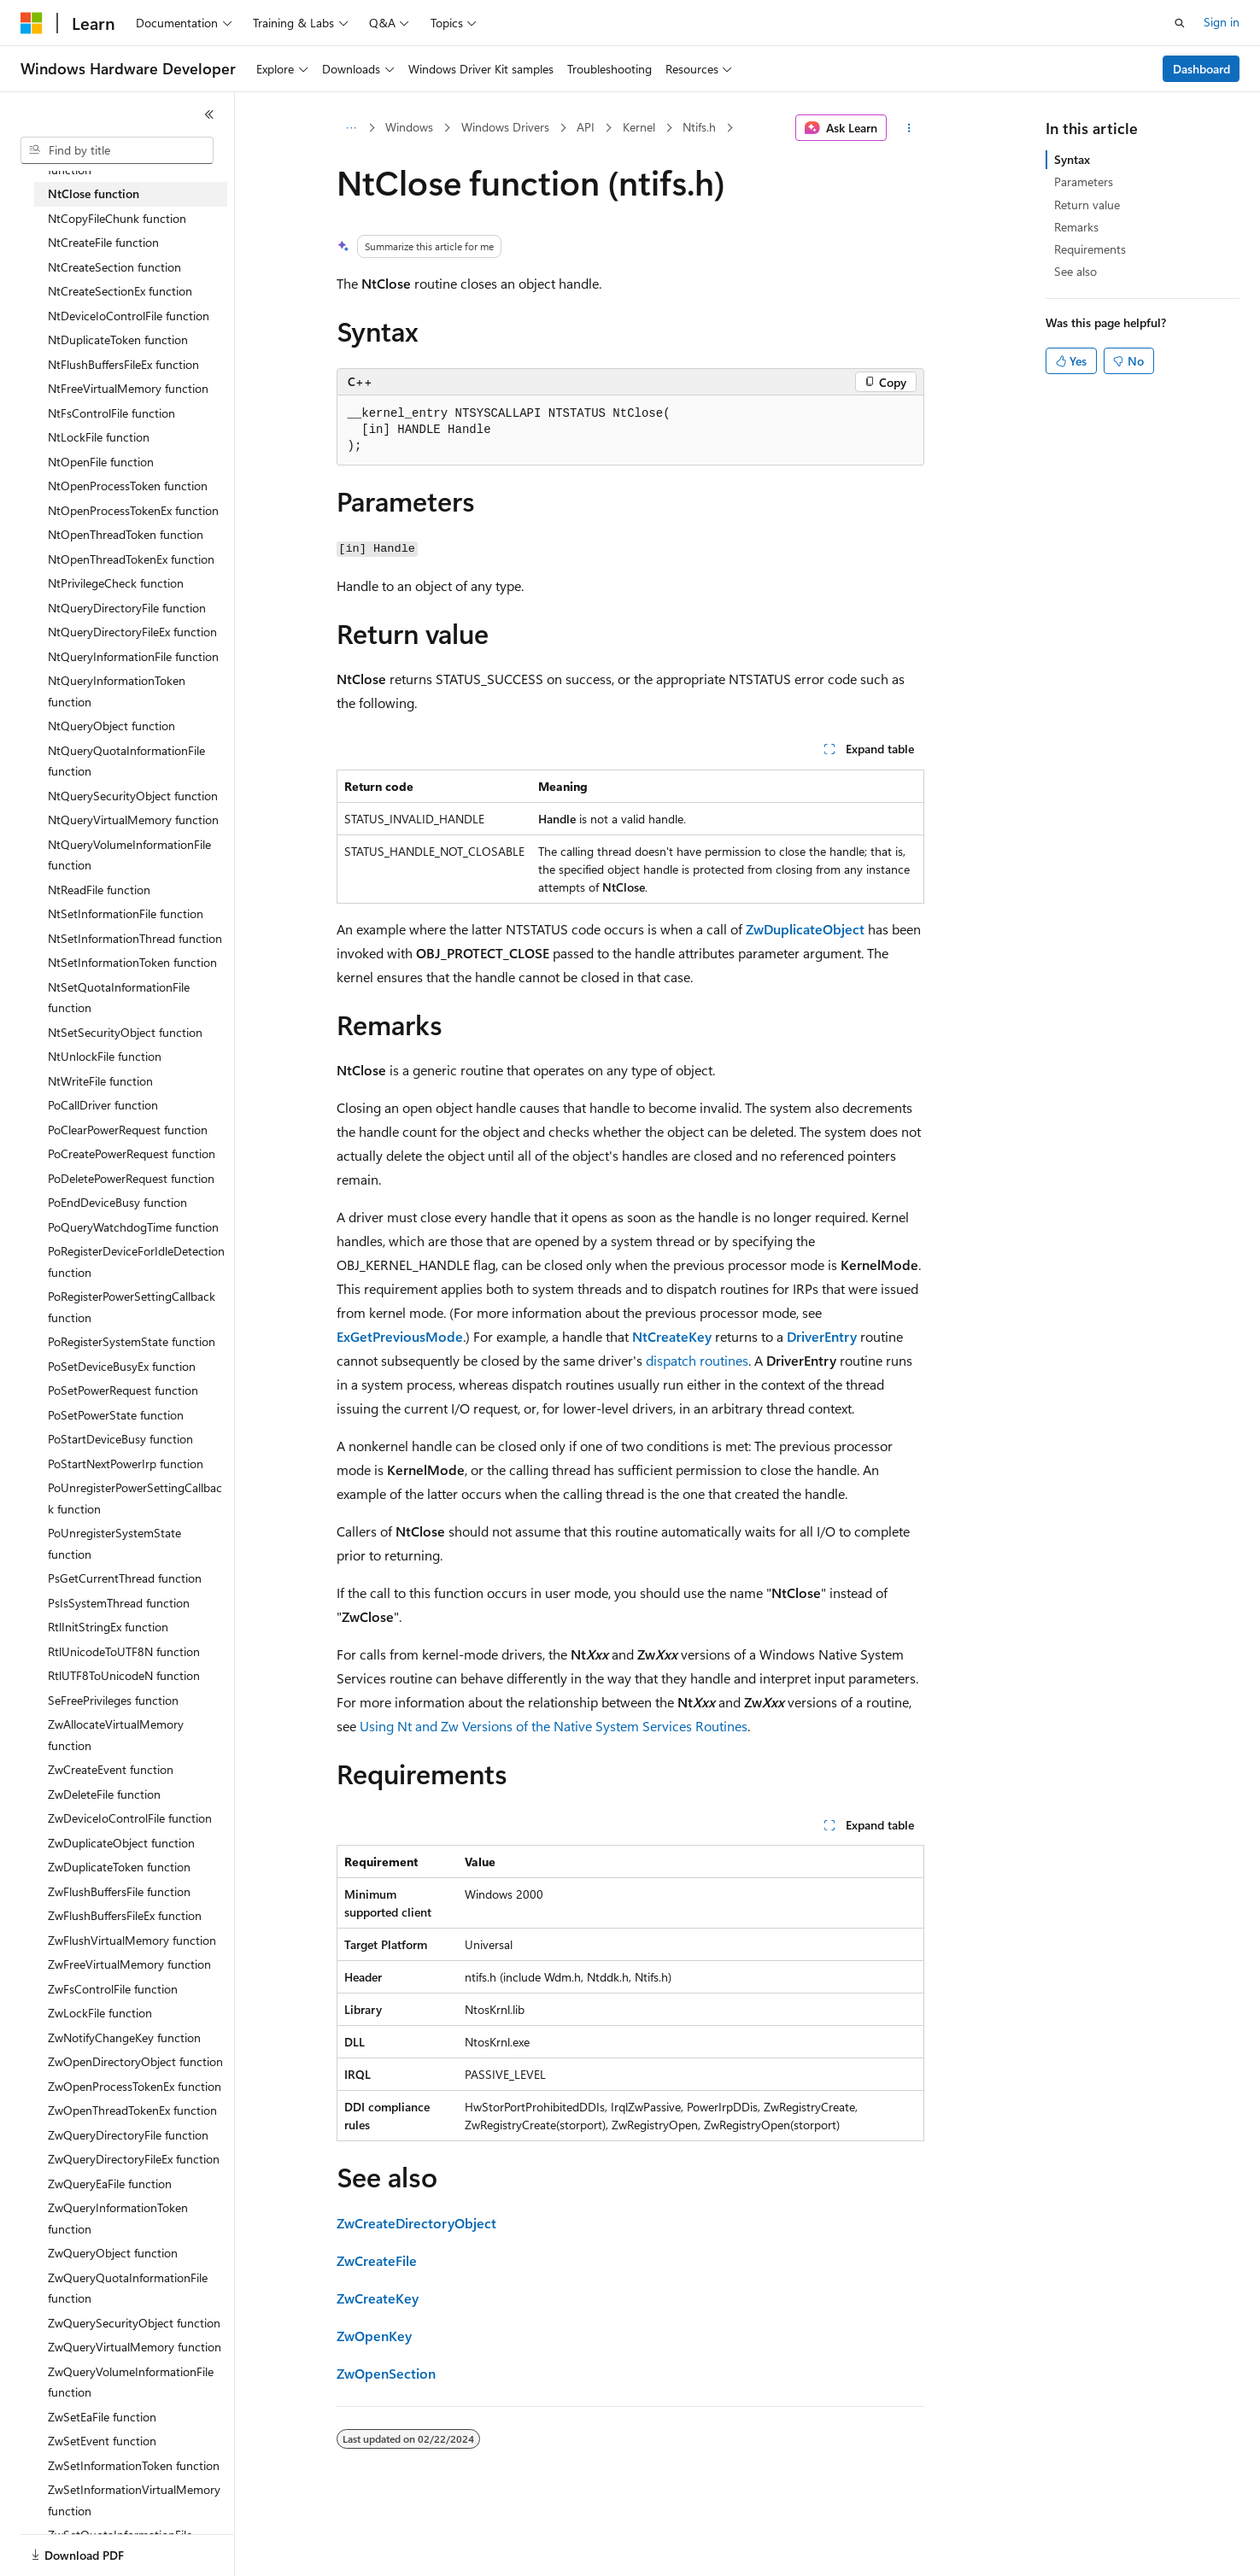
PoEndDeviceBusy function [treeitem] (117, 1202)
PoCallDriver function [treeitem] (103, 1105)
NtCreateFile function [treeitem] (103, 242)
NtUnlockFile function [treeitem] (104, 1056)
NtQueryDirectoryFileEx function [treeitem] (132, 632)
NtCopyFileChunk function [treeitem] (117, 218)
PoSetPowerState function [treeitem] (116, 1415)
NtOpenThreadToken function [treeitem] (125, 534)
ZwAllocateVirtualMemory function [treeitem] (116, 1734)
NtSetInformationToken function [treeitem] (132, 962)
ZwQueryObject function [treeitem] (113, 2253)
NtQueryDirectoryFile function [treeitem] (127, 608)
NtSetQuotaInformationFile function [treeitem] (119, 997)
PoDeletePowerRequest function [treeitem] (131, 1178)
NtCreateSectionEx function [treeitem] (120, 291)
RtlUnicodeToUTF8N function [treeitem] (124, 1651)
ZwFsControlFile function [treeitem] (113, 1989)
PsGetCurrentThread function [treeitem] (125, 1578)
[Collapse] (209, 114)
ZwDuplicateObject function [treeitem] (121, 1843)
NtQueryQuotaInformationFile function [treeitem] (126, 761)
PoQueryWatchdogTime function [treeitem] (133, 1227)
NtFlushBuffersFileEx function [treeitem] (123, 364)
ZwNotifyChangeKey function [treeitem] (124, 2037)
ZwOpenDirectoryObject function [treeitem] (135, 2061)
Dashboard (1201, 69)
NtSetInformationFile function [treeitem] (125, 913)
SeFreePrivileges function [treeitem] (113, 1700)
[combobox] (117, 150)
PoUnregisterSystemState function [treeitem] (114, 1543)
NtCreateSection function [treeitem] (114, 267)
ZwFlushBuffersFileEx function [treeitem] (125, 1915)
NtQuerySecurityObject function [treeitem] (133, 795)
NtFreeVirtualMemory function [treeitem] (128, 388)
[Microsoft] (32, 23)
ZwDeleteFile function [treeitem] (104, 1794)
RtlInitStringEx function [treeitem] (108, 1627)
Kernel (639, 127)
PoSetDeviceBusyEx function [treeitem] (122, 1366)
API (586, 127)
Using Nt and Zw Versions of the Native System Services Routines (553, 1726)
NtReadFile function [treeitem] (99, 889)
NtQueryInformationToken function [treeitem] (116, 691)
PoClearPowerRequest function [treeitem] (128, 1129)
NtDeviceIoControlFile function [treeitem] (128, 315)
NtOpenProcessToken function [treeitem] (128, 485)
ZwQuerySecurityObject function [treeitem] (134, 2323)
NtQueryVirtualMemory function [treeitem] (133, 819)
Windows (409, 127)
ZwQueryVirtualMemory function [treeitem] (134, 2347)
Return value (1087, 204)
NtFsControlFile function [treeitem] (111, 413)
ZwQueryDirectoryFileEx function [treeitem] (134, 2159)
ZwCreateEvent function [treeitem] (110, 1769)
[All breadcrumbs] (351, 128)
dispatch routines (697, 1360)
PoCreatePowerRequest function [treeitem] (131, 1153)
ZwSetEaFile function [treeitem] (102, 2417)
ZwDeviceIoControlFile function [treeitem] (130, 1818)
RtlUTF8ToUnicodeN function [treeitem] (124, 1675)
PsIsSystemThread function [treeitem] (119, 1603)
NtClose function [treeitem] (93, 193)
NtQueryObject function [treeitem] (111, 725)
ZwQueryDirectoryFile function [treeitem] (128, 2135)
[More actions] (908, 128)
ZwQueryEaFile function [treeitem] (110, 2183)
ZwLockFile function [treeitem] (100, 2013)
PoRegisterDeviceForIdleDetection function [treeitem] (136, 1261)
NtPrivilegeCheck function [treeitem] (116, 583)
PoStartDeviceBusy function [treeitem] (120, 1439)
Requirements (1090, 249)
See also (1075, 271)
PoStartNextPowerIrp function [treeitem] (125, 1463)
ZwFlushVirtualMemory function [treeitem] (132, 1940)
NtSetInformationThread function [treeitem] (135, 938)
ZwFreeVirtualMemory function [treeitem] (129, 1964)
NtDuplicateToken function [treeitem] (118, 339)
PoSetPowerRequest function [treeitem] (123, 1390)
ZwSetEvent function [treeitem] (102, 2441)
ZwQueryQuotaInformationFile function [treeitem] (128, 2288)
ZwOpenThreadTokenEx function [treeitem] (132, 2110)
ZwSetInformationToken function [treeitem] (134, 2465)
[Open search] (1180, 23)
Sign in (1221, 22)
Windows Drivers (505, 127)
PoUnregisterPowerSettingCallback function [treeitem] (135, 1498)
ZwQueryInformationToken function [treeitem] (118, 2218)
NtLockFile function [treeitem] (98, 437)
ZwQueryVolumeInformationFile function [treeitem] (131, 2382)
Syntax (1072, 159)
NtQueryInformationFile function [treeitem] (133, 656)
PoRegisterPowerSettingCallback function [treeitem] (131, 1307)
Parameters (1083, 181)
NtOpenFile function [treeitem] (101, 462)
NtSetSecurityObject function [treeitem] (125, 1032)
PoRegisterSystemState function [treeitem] (131, 1341)
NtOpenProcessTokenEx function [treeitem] (133, 510)
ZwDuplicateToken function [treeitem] (119, 1867)
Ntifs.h (699, 127)
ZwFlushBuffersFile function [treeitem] (119, 1891)
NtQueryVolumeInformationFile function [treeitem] (129, 855)
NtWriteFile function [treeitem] (100, 1081)
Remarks (1076, 227)
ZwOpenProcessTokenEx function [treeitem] (134, 2086)
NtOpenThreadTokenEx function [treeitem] (131, 559)
